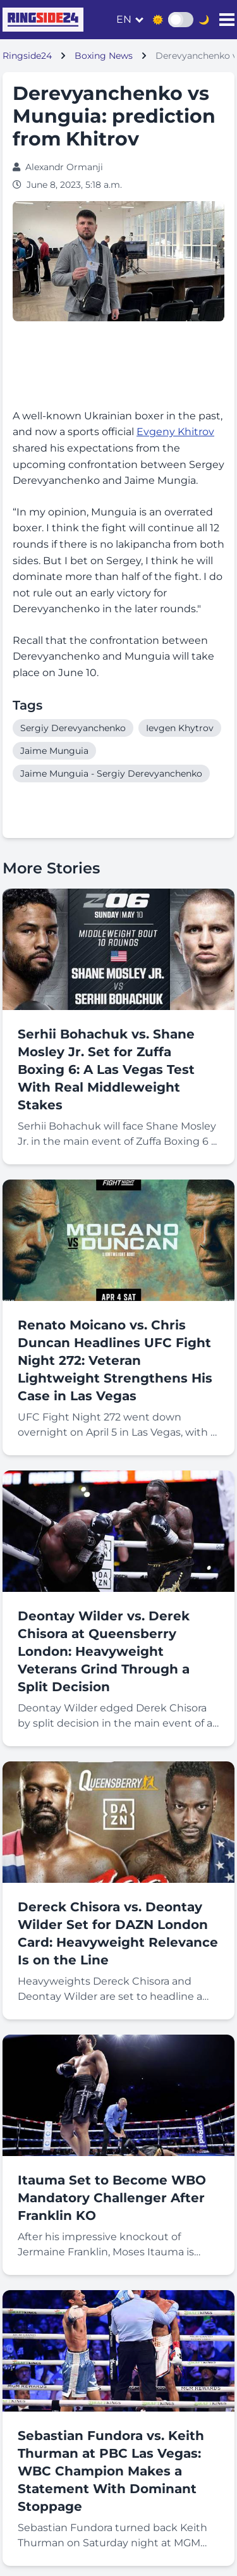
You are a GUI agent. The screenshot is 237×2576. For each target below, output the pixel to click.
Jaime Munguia (54, 750)
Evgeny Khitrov (175, 432)
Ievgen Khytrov (180, 728)
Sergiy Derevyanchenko (73, 728)
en (123, 19)
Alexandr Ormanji (64, 167)
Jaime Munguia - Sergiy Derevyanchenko (111, 773)
